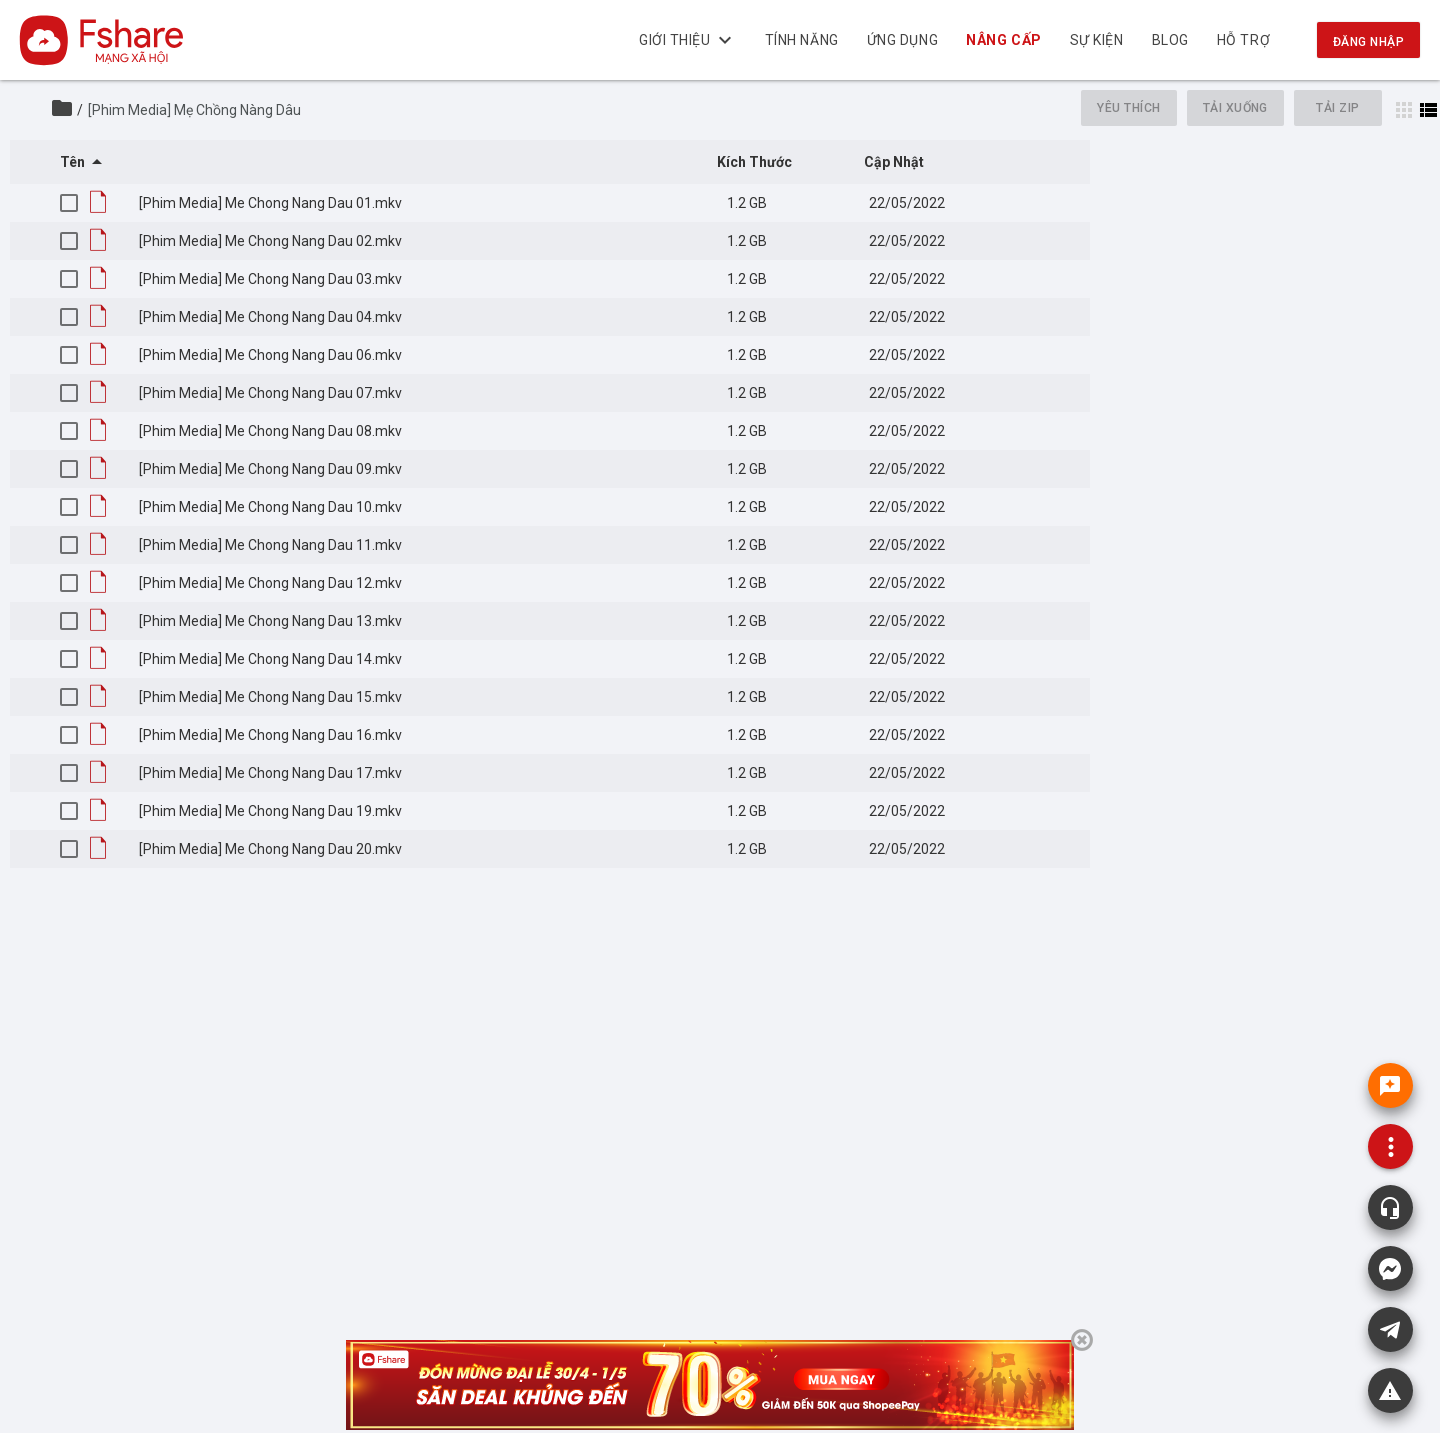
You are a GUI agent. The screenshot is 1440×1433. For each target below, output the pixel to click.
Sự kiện (1097, 40)
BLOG (1170, 40)
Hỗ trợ (1243, 40)
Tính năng (802, 40)
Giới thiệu (688, 40)
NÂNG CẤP (1004, 40)
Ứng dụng (902, 40)
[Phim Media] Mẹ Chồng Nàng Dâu (194, 110)
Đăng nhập (1368, 42)
